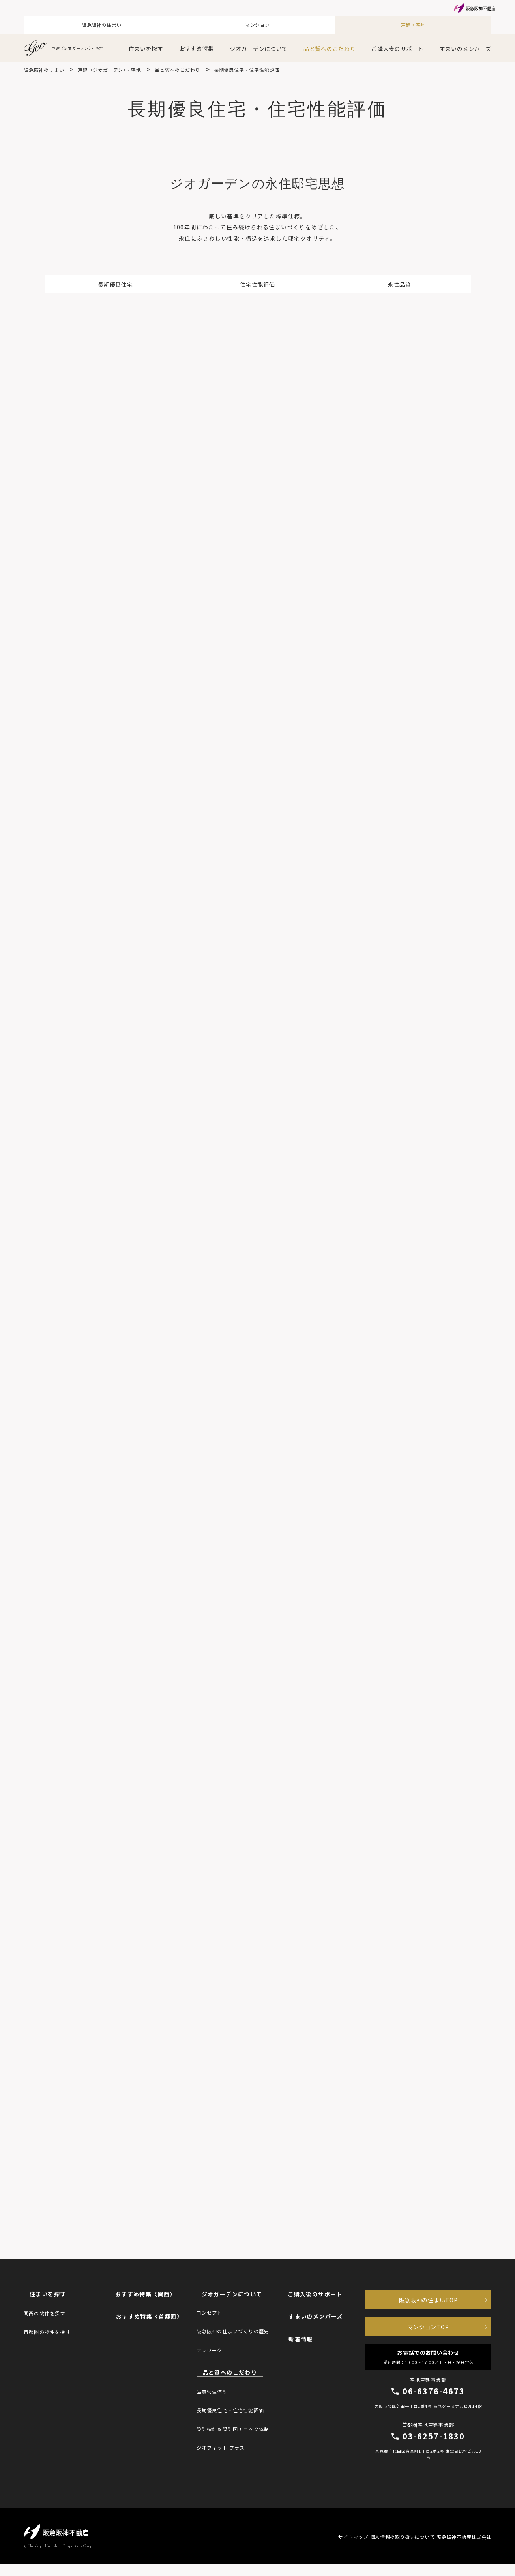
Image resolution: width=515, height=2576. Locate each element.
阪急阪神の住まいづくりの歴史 (233, 2330)
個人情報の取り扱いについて (390, 2549)
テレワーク (210, 2349)
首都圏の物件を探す (47, 2330)
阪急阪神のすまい (44, 65)
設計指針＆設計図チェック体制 (233, 2427)
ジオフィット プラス (221, 2446)
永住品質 (343, 282)
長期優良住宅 (172, 282)
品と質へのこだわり (329, 44)
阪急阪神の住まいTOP (428, 2302)
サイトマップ (330, 2549)
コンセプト (210, 2312)
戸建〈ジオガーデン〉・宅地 (69, 44)
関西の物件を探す (45, 2312)
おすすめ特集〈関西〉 (145, 2294)
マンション (257, 23)
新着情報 (300, 2338)
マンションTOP (428, 2333)
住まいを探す (146, 44)
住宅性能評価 (257, 282)
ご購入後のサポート (397, 44)
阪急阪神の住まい (102, 23)
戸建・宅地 (413, 23)
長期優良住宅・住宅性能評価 (230, 2409)
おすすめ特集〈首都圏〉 (148, 2316)
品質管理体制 (212, 2390)
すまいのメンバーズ (465, 44)
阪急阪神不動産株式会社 (463, 2549)
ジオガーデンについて (259, 44)
